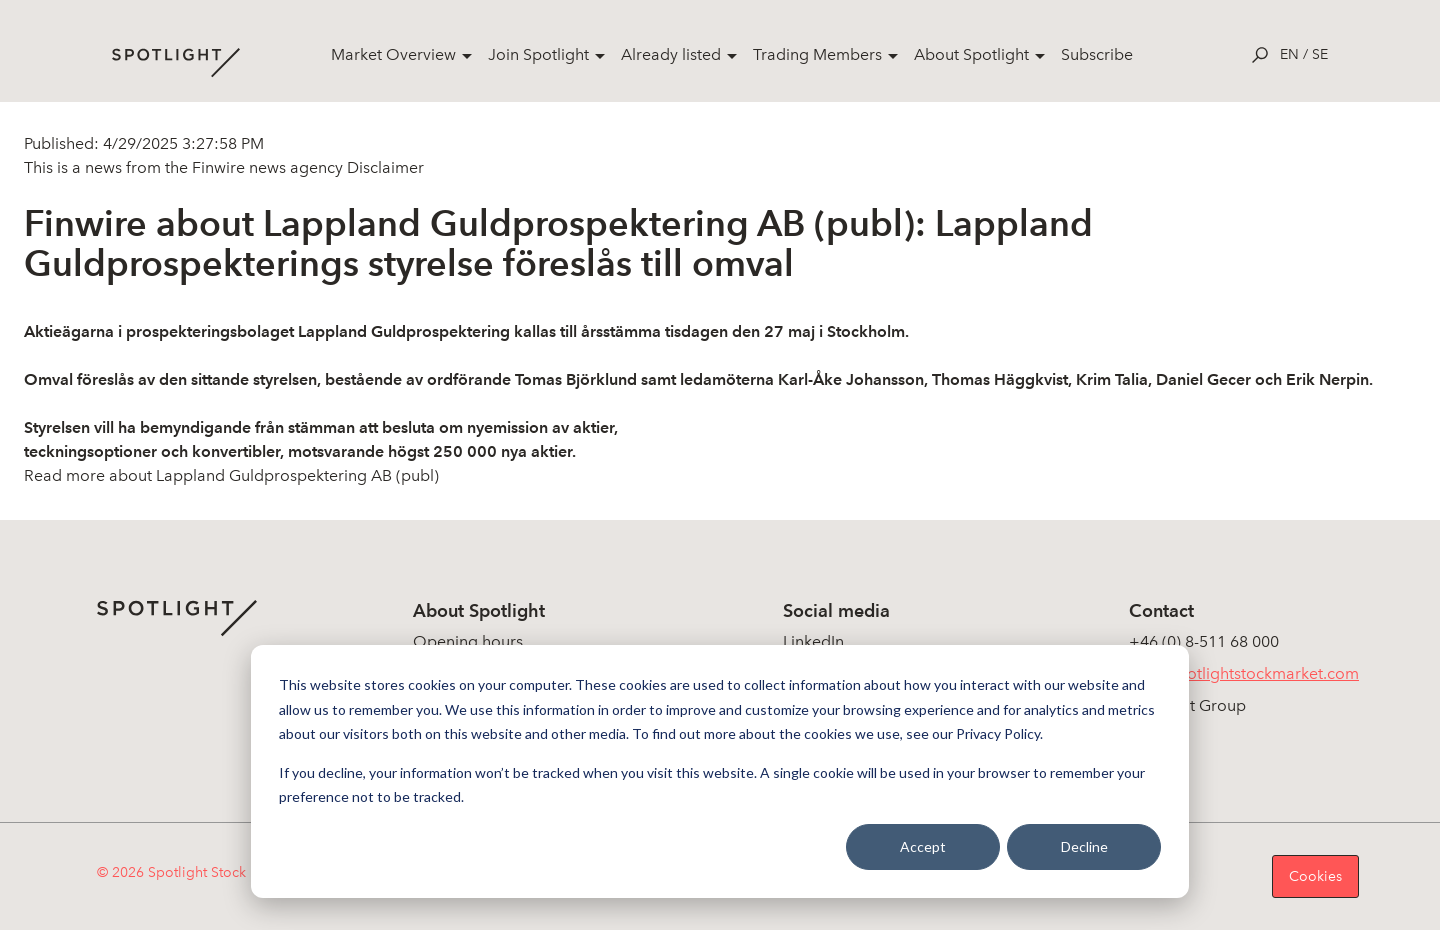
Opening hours (468, 641)
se (1320, 54)
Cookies (1315, 876)
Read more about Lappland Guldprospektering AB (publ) (231, 475)
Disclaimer (383, 167)
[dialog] (720, 771)
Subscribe (1097, 54)
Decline (1084, 846)
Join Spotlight (538, 54)
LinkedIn (813, 641)
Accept (923, 846)
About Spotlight (971, 54)
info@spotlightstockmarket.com (1244, 673)
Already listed (671, 54)
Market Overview (393, 54)
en (1289, 54)
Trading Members (817, 54)
